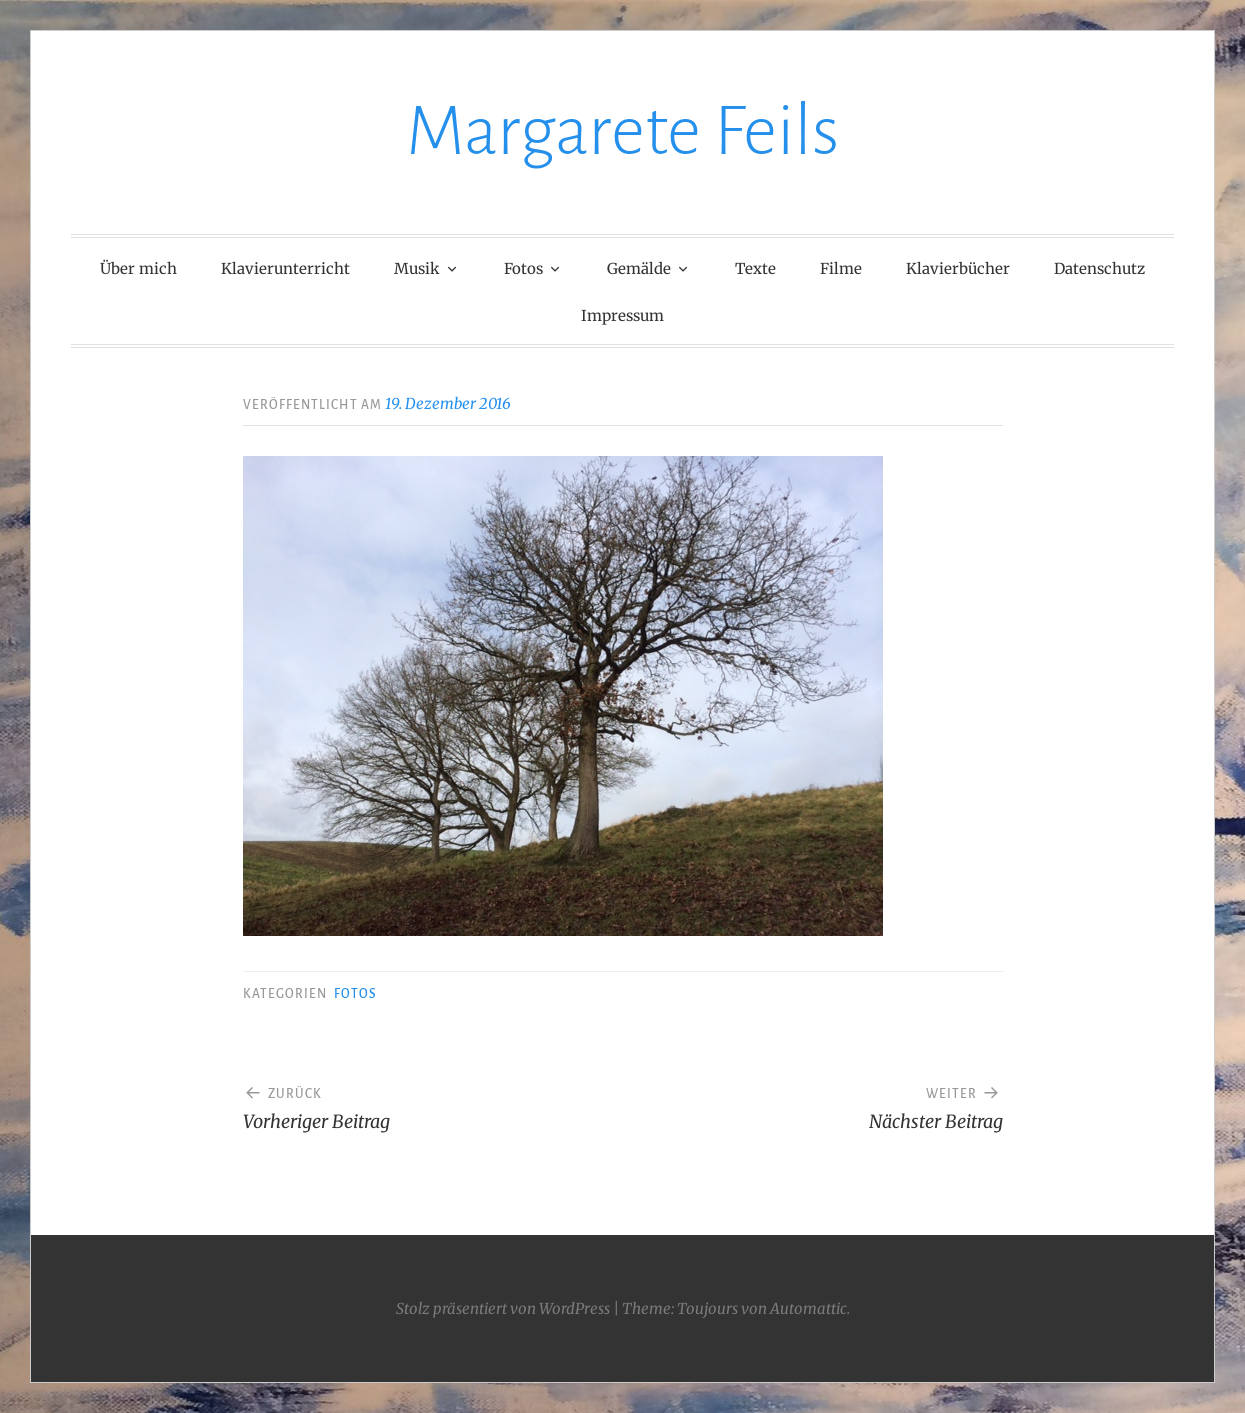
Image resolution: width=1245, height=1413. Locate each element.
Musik (417, 268)
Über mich (138, 268)
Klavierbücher (958, 268)
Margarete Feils (622, 131)
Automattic (808, 1308)
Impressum (622, 315)
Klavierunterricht (285, 268)
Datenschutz (1099, 268)
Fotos (523, 268)
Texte (755, 268)
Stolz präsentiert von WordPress (503, 1308)
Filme (841, 268)
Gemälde (639, 268)
